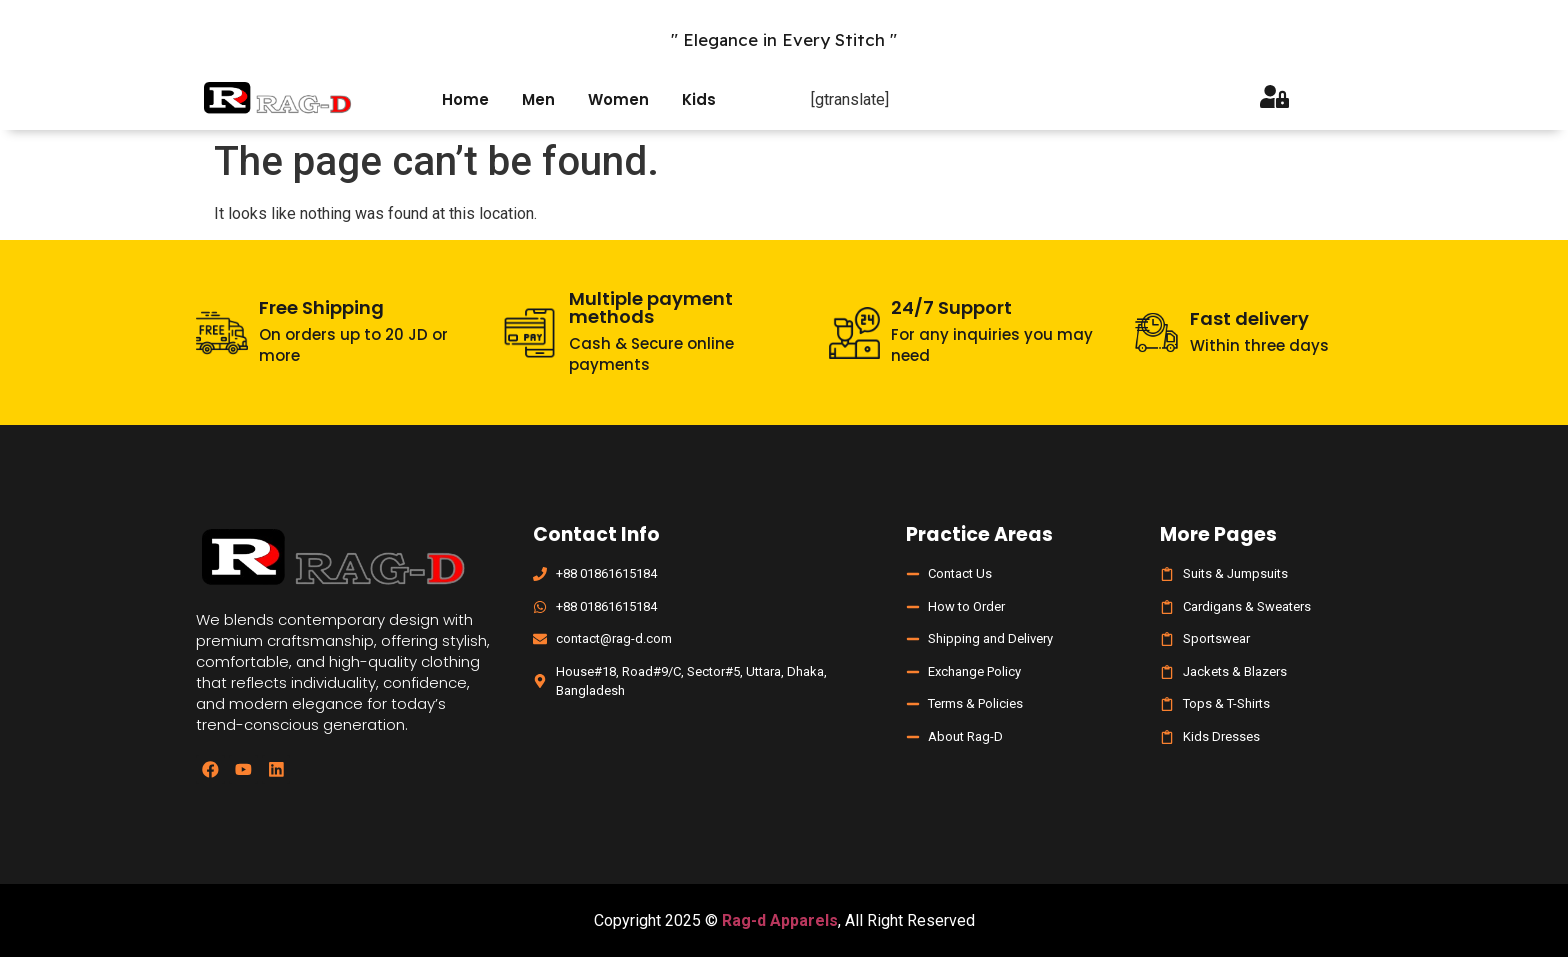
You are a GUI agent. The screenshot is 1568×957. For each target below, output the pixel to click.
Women (618, 99)
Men (538, 99)
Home (465, 99)
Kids (699, 99)
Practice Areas (979, 534)
